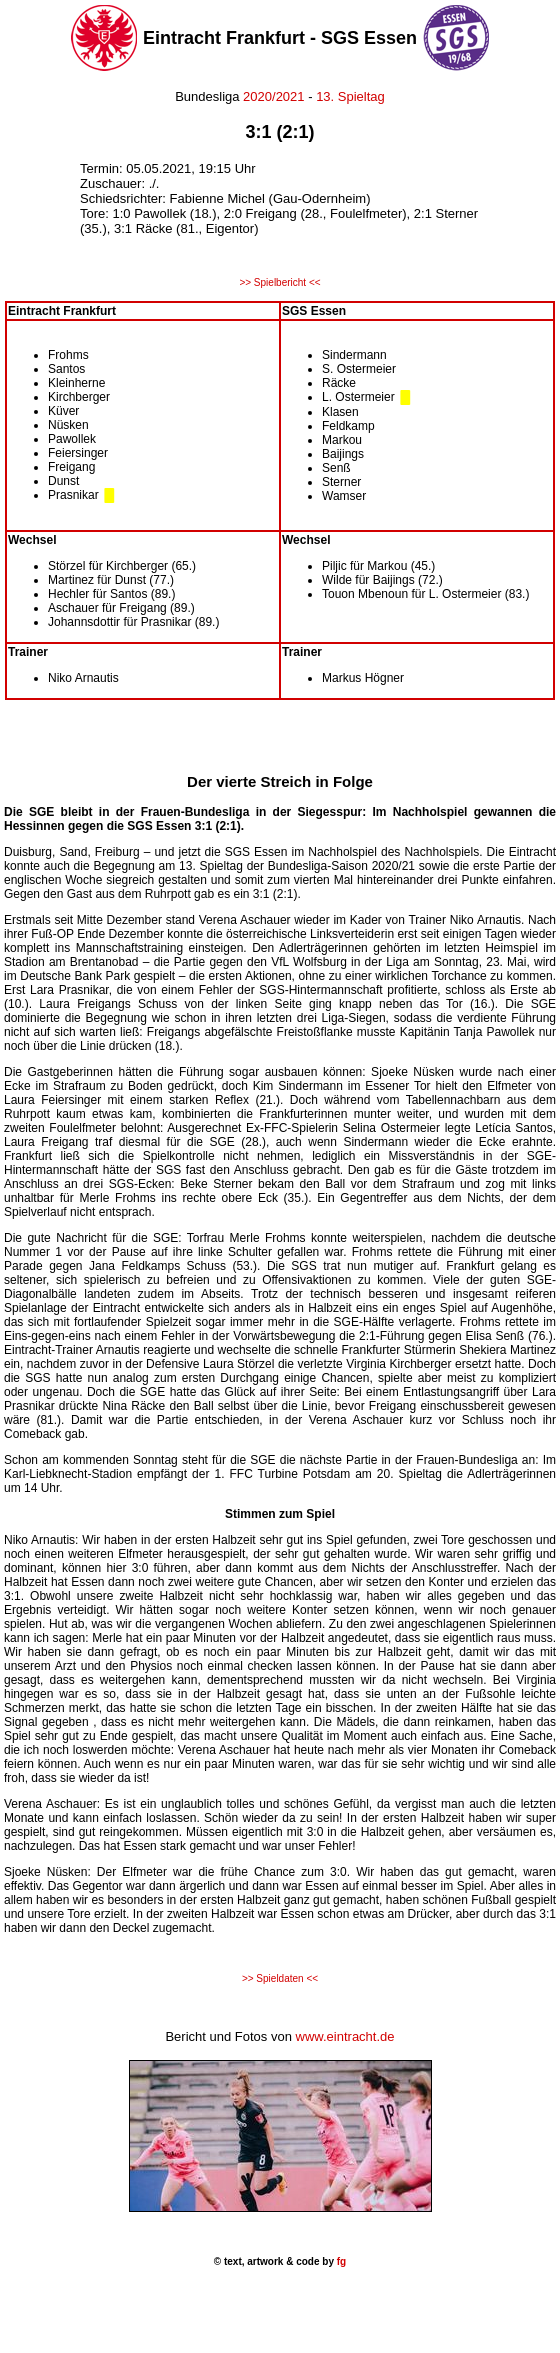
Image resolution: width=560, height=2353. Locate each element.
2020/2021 (274, 96)
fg (340, 2261)
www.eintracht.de (345, 2036)
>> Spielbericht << (279, 282)
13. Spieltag (350, 96)
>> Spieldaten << (280, 1978)
